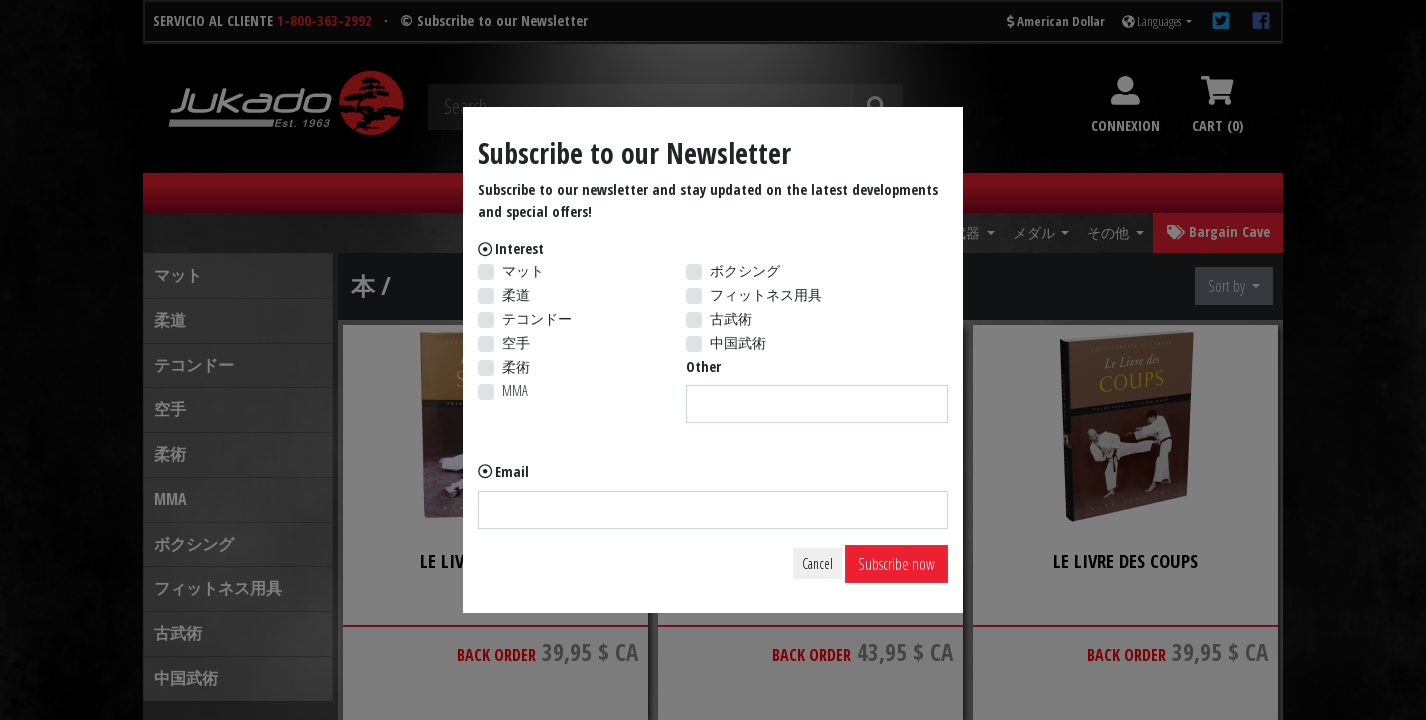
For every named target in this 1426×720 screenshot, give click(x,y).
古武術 (731, 318)
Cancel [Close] (817, 563)
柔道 (516, 294)
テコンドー (537, 318)
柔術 (516, 366)
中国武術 (738, 342)
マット (523, 270)
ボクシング (745, 270)
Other (703, 366)
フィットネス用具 (766, 294)
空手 (516, 342)
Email (512, 471)
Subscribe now (896, 564)
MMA (515, 390)
